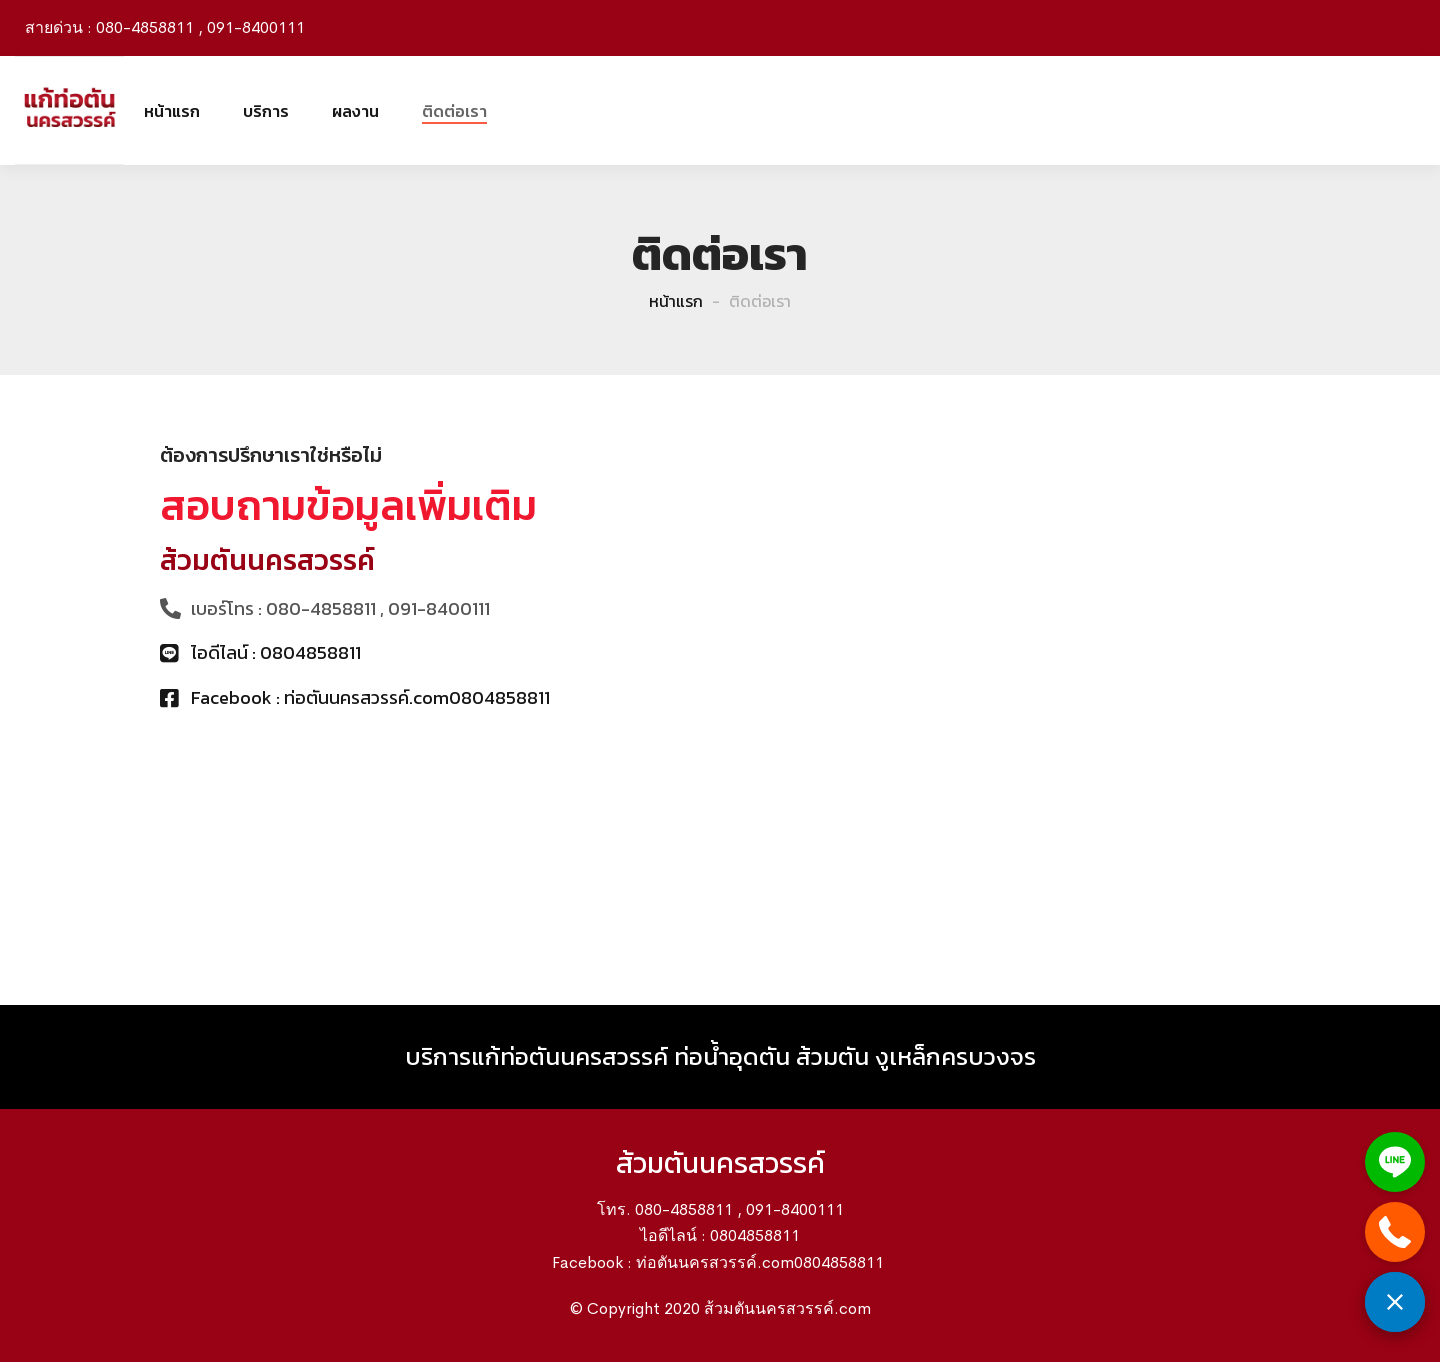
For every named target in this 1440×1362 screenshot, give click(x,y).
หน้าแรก (172, 111)
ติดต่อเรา (454, 111)
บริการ (266, 111)
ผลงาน (355, 111)
